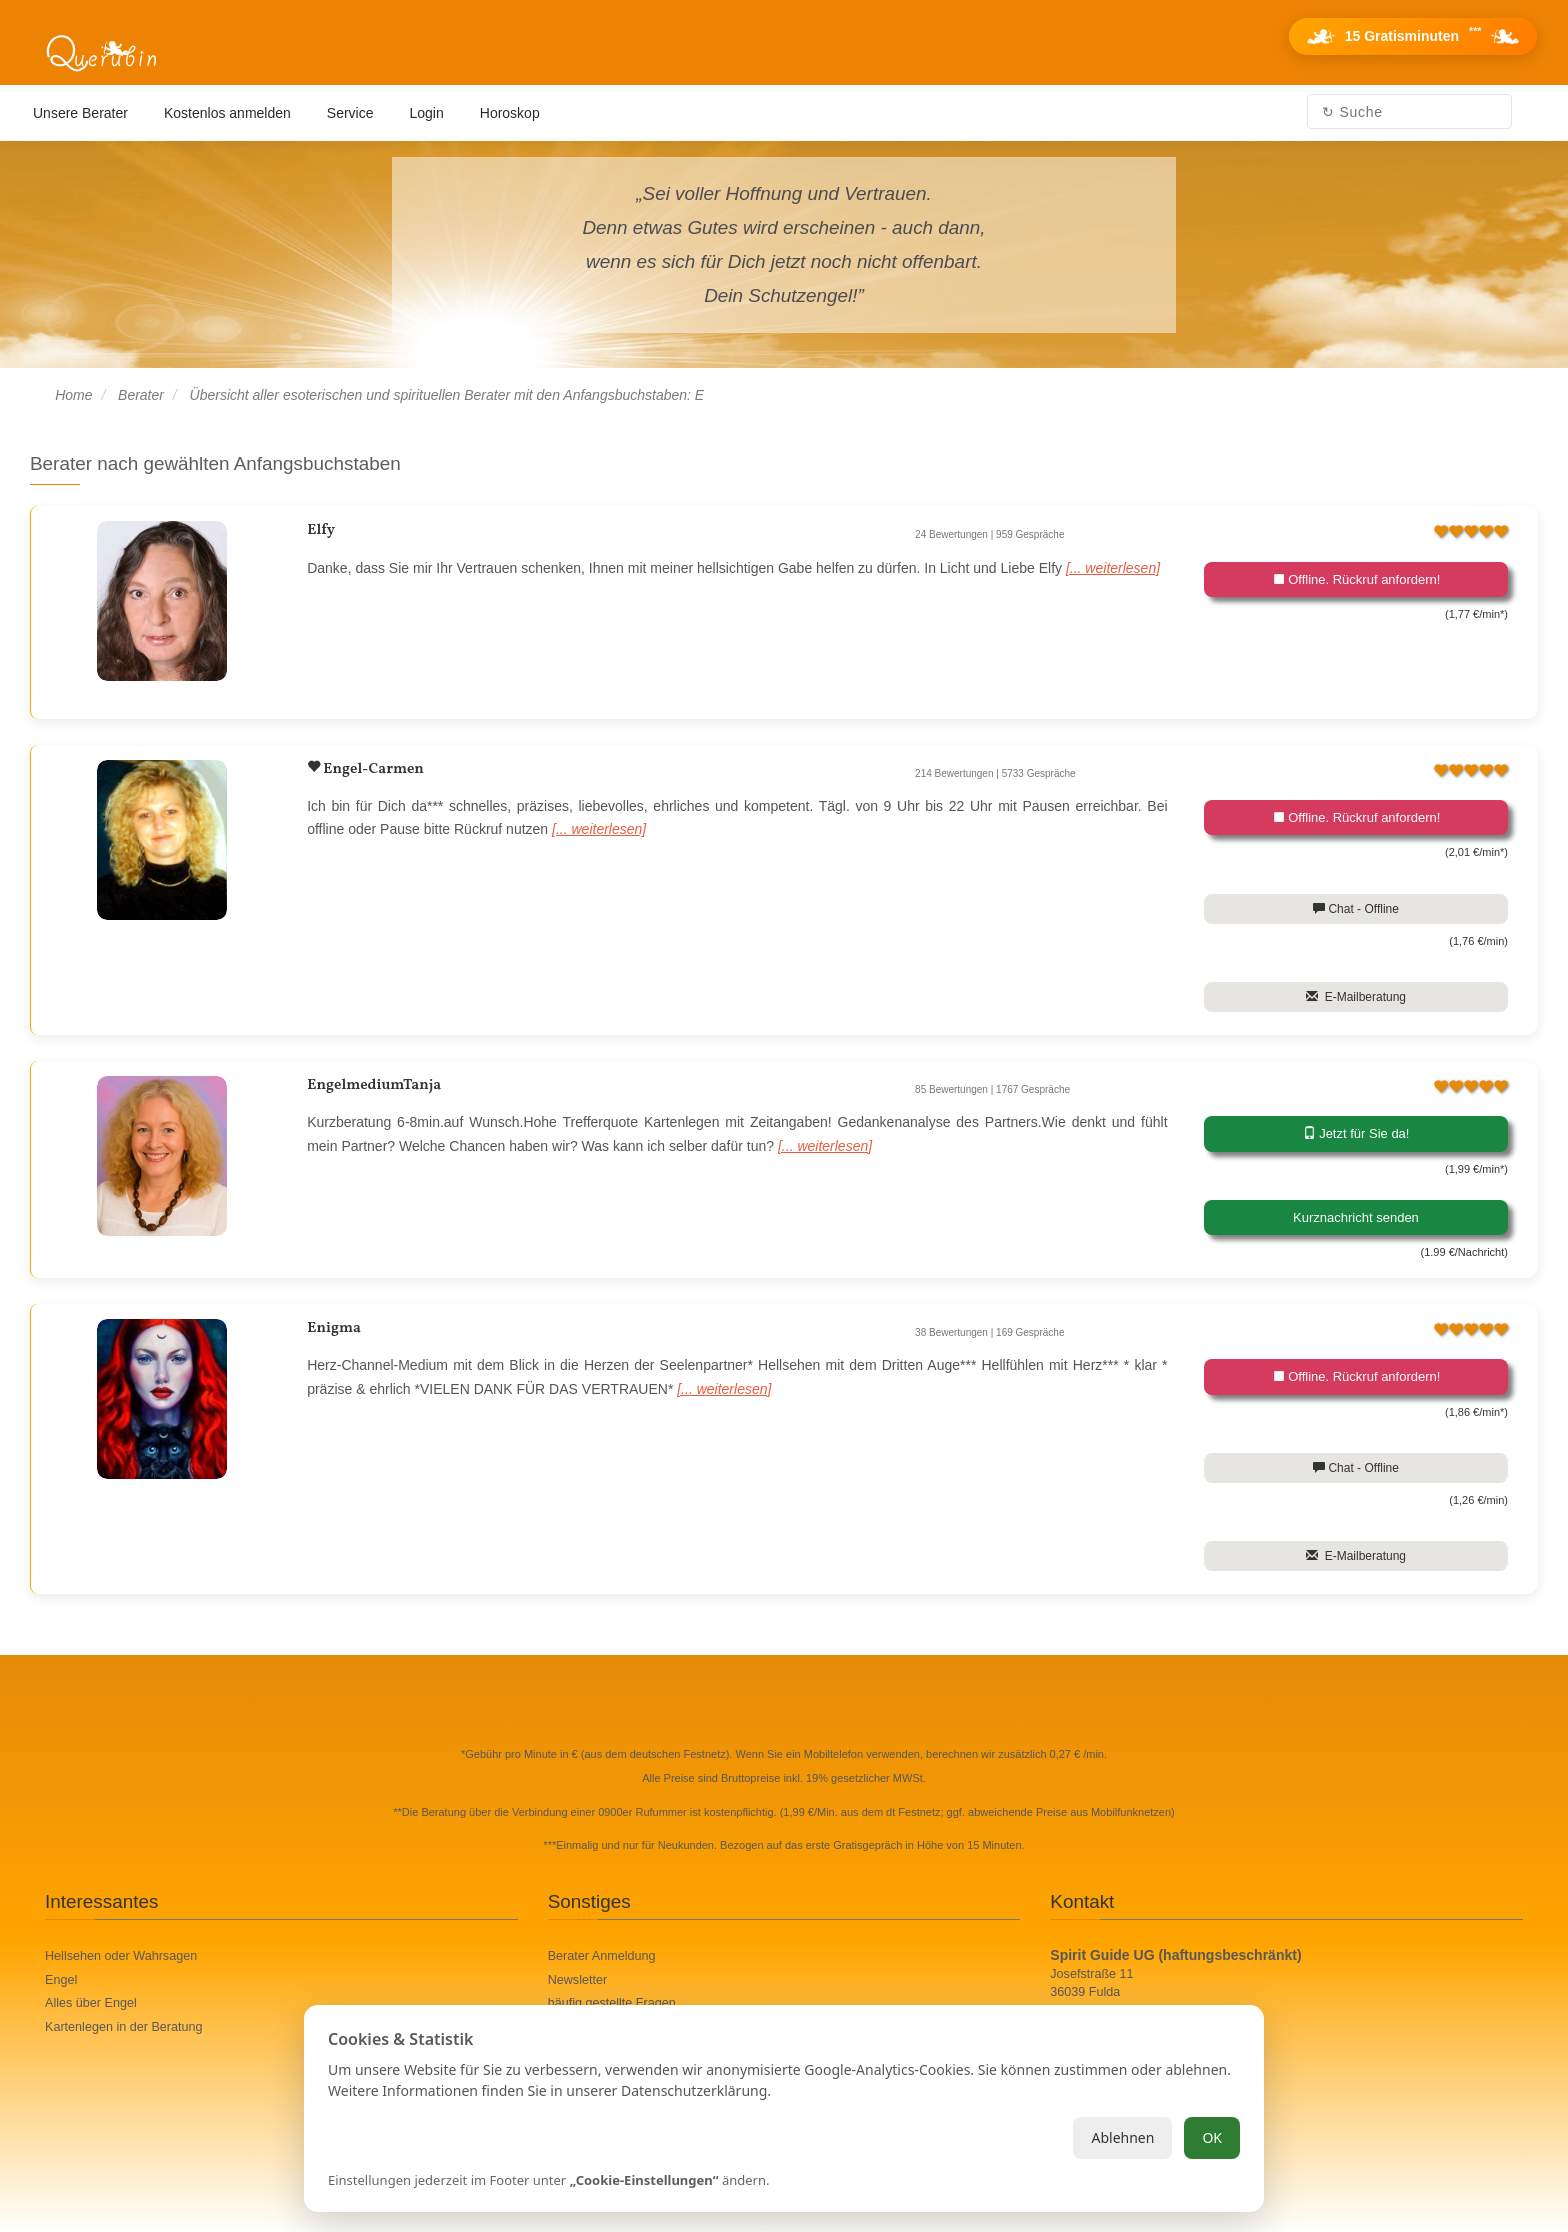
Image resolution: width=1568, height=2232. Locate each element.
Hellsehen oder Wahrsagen (121, 1956)
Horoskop (510, 113)
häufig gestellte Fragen (612, 2003)
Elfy (321, 530)
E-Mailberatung (1356, 997)
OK (1212, 2137)
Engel (61, 1980)
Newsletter (578, 1980)
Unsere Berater (80, 113)
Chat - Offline (1356, 909)
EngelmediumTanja (374, 1085)
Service (350, 113)
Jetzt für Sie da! (1356, 1133)
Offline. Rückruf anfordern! (1356, 579)
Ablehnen (1122, 2137)
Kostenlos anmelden (227, 113)
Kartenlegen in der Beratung (124, 2027)
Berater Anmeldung (602, 1956)
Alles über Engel (91, 2003)
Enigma (334, 1328)
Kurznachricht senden (1356, 1217)
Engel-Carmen (372, 769)
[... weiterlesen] (1113, 568)
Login (427, 113)
